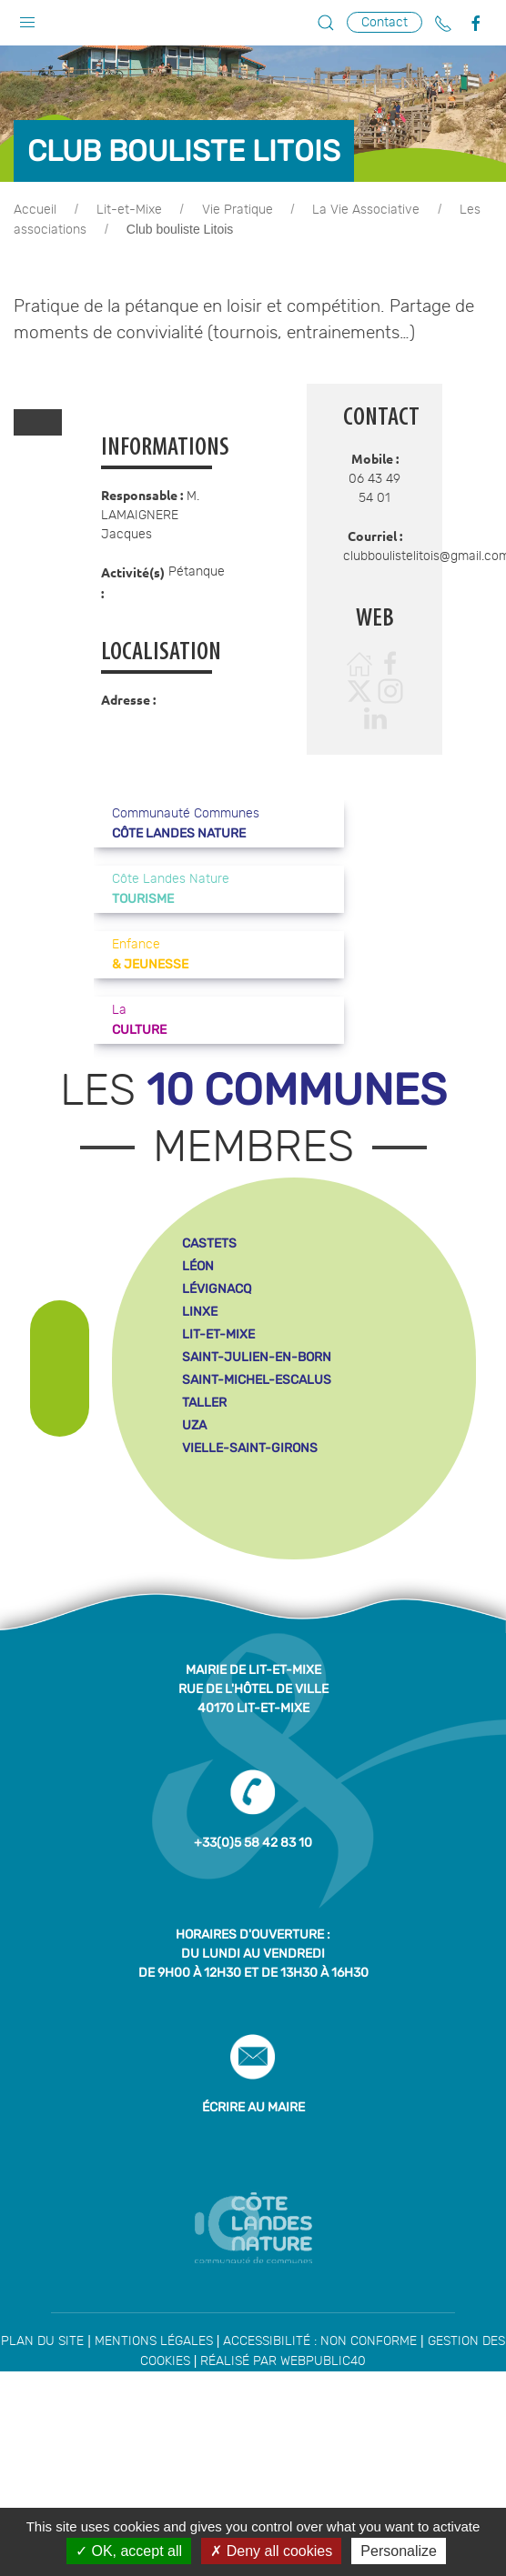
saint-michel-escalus (256, 1380)
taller (204, 1402)
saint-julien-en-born (256, 1357)
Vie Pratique (237, 210)
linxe (200, 1311)
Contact (384, 22)
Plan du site (42, 2341)
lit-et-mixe (218, 1334)
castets (209, 1243)
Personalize (398, 2551)
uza (194, 1425)
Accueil (35, 210)
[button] (27, 18)
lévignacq (216, 1289)
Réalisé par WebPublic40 (283, 2361)
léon (198, 1266)
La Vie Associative (366, 210)
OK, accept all (129, 2551)
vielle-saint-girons (250, 1448)
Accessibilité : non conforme (320, 2341)
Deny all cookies (271, 2551)
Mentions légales (154, 2341)
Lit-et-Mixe (129, 210)
